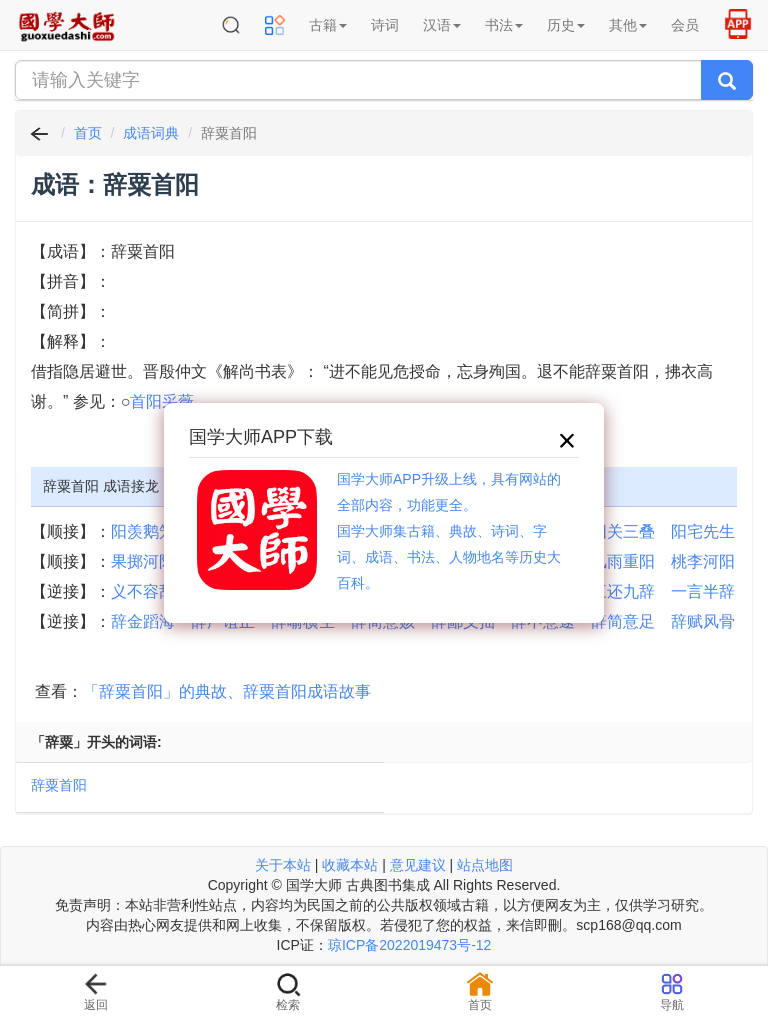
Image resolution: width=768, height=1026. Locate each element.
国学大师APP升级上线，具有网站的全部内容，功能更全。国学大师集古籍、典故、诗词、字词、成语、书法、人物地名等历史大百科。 (449, 531)
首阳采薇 (162, 401)
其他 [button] (628, 25)
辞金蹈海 (143, 621)
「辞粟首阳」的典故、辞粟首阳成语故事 (227, 691)
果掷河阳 (143, 561)
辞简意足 (623, 621)
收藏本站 (350, 865)
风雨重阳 (623, 561)
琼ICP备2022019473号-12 (409, 945)
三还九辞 (623, 591)
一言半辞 (703, 591)
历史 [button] (566, 25)
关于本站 (283, 865)
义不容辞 (143, 591)
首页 (88, 133)
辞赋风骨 (703, 621)
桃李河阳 (703, 561)
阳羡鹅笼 (143, 531)
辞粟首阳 (59, 785)
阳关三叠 (623, 531)
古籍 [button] (328, 25)
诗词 (385, 25)
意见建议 (418, 865)
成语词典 (151, 133)
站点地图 (485, 865)
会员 (685, 25)
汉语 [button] (442, 25)
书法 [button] (504, 25)
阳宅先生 (703, 531)
